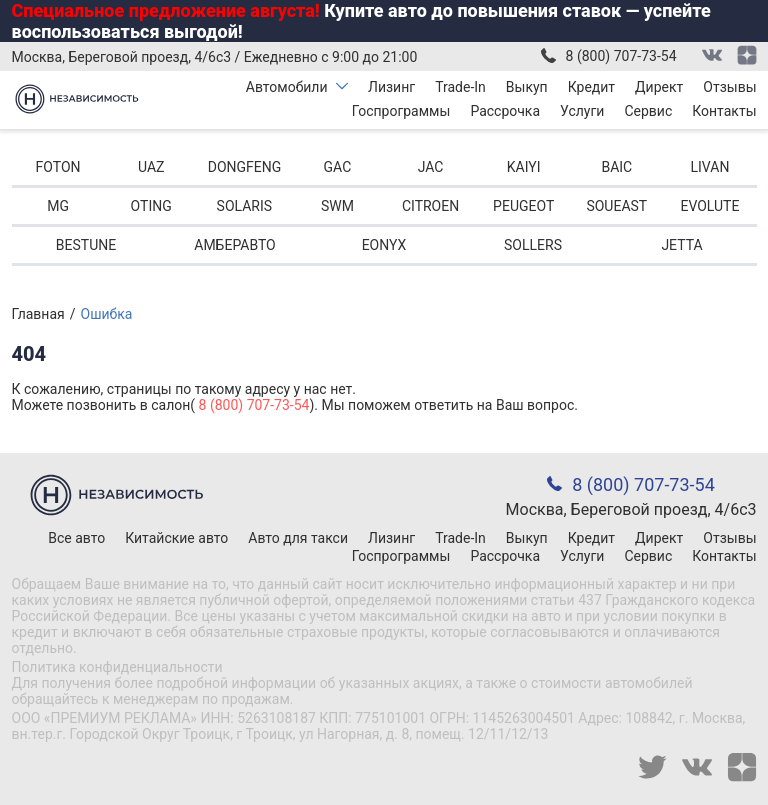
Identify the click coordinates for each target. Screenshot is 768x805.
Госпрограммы (401, 111)
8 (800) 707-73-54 (621, 56)
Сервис (648, 111)
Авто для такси (298, 538)
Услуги (582, 111)
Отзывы (729, 87)
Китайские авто (176, 538)
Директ (659, 87)
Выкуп (527, 87)
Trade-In (460, 87)
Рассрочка (505, 111)
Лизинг (391, 87)
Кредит (591, 87)
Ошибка (107, 314)
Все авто (76, 538)
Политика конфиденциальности (117, 667)
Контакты (724, 111)
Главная (38, 314)
